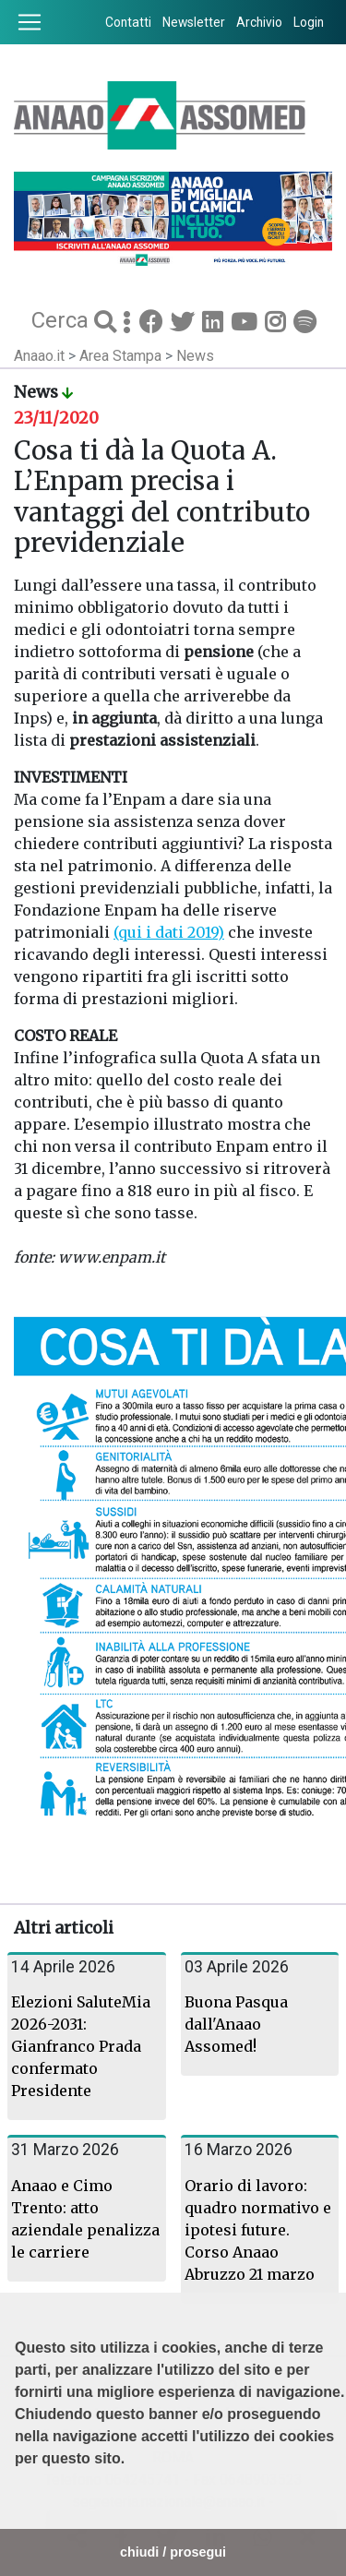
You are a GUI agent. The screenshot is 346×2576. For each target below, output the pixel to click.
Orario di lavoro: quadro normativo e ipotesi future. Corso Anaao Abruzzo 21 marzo (258, 2229)
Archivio (259, 22)
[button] (17, 2505)
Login (308, 22)
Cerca (62, 319)
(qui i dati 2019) (168, 932)
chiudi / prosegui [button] (173, 2552)
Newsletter (193, 22)
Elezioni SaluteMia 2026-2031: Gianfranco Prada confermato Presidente (80, 2046)
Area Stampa (122, 356)
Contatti (128, 22)
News (195, 356)
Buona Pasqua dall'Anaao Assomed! (236, 2024)
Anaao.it (39, 356)
